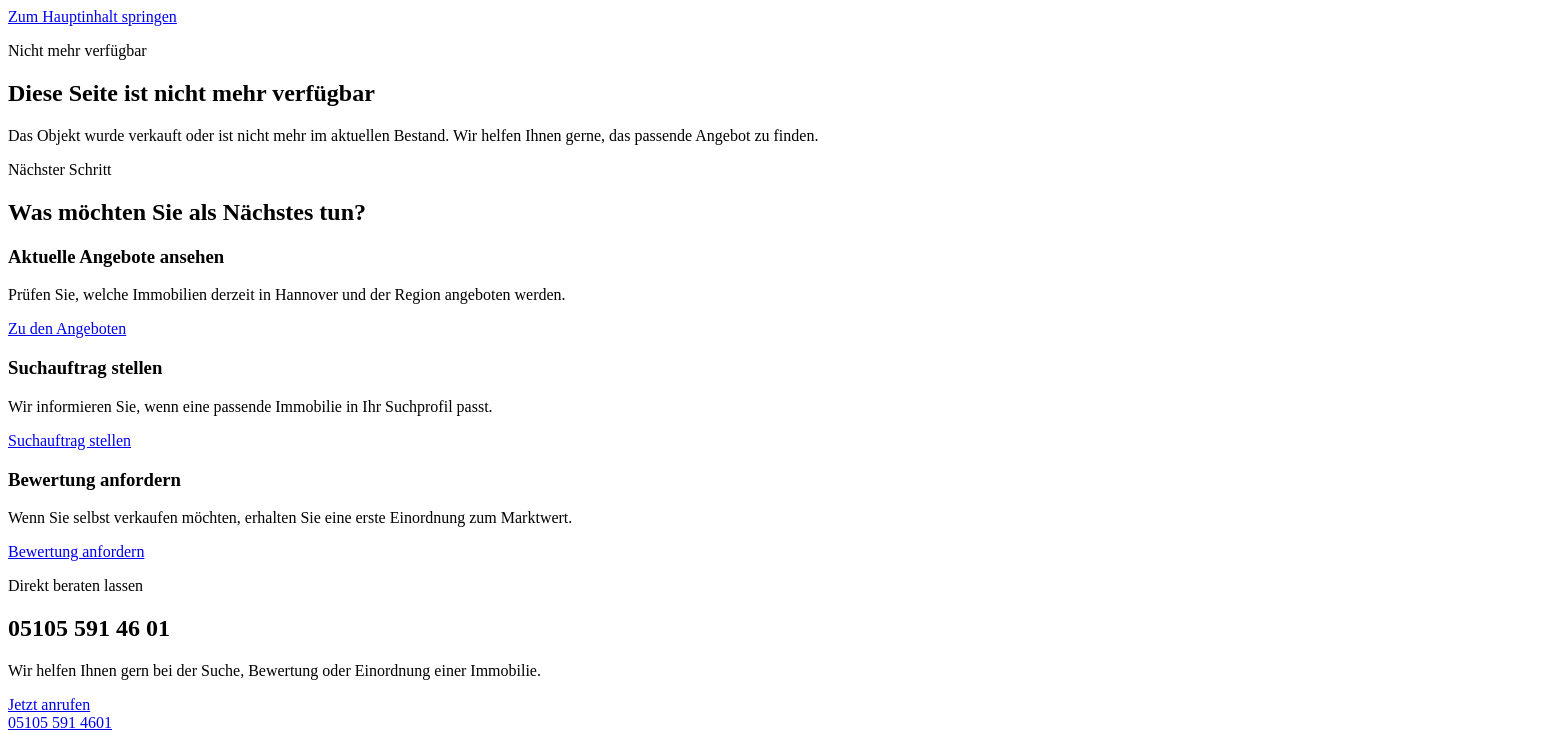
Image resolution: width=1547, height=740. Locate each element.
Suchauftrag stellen (69, 440)
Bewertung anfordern (76, 551)
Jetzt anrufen (49, 704)
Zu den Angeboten (67, 328)
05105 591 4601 (60, 722)
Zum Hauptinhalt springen (92, 16)
